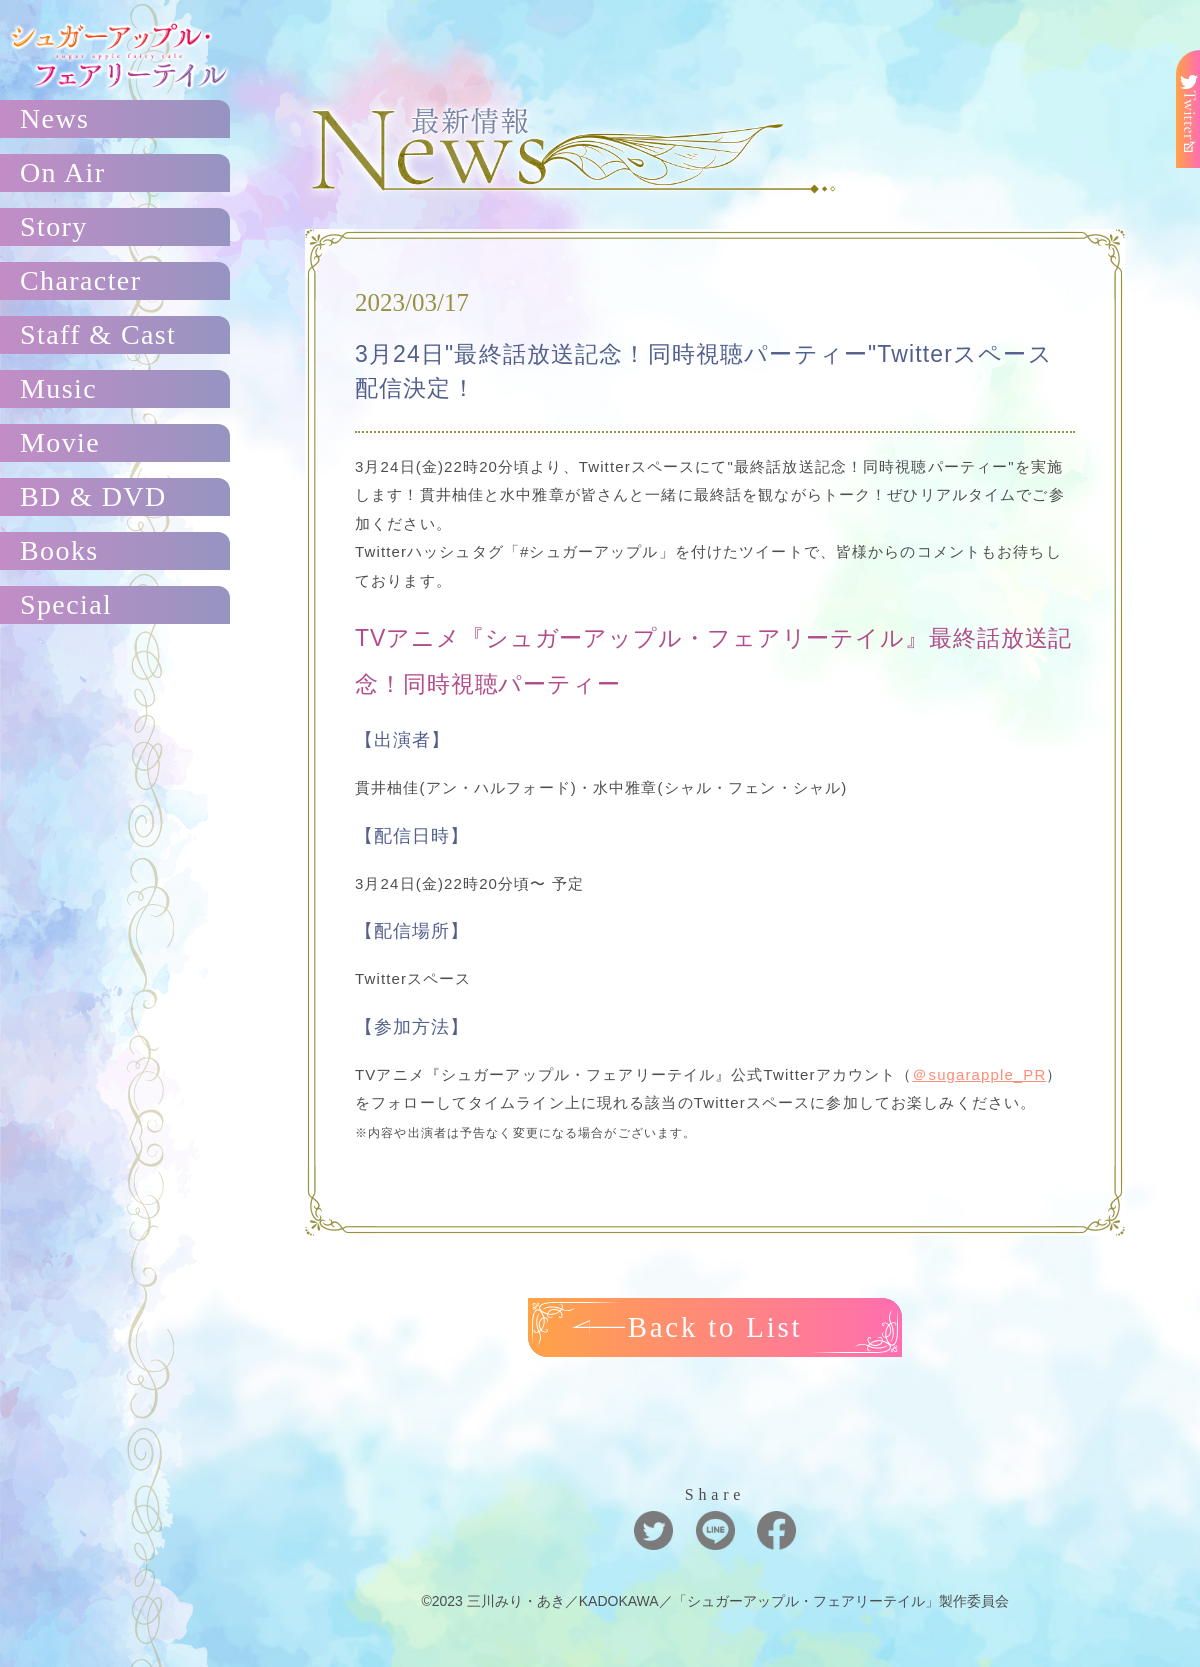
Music (58, 388)
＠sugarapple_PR (979, 1074)
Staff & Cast (98, 334)
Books (59, 550)
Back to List (715, 1327)
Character (80, 280)
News (54, 118)
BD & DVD (93, 496)
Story (54, 226)
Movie (60, 442)
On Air (62, 172)
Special (66, 604)
